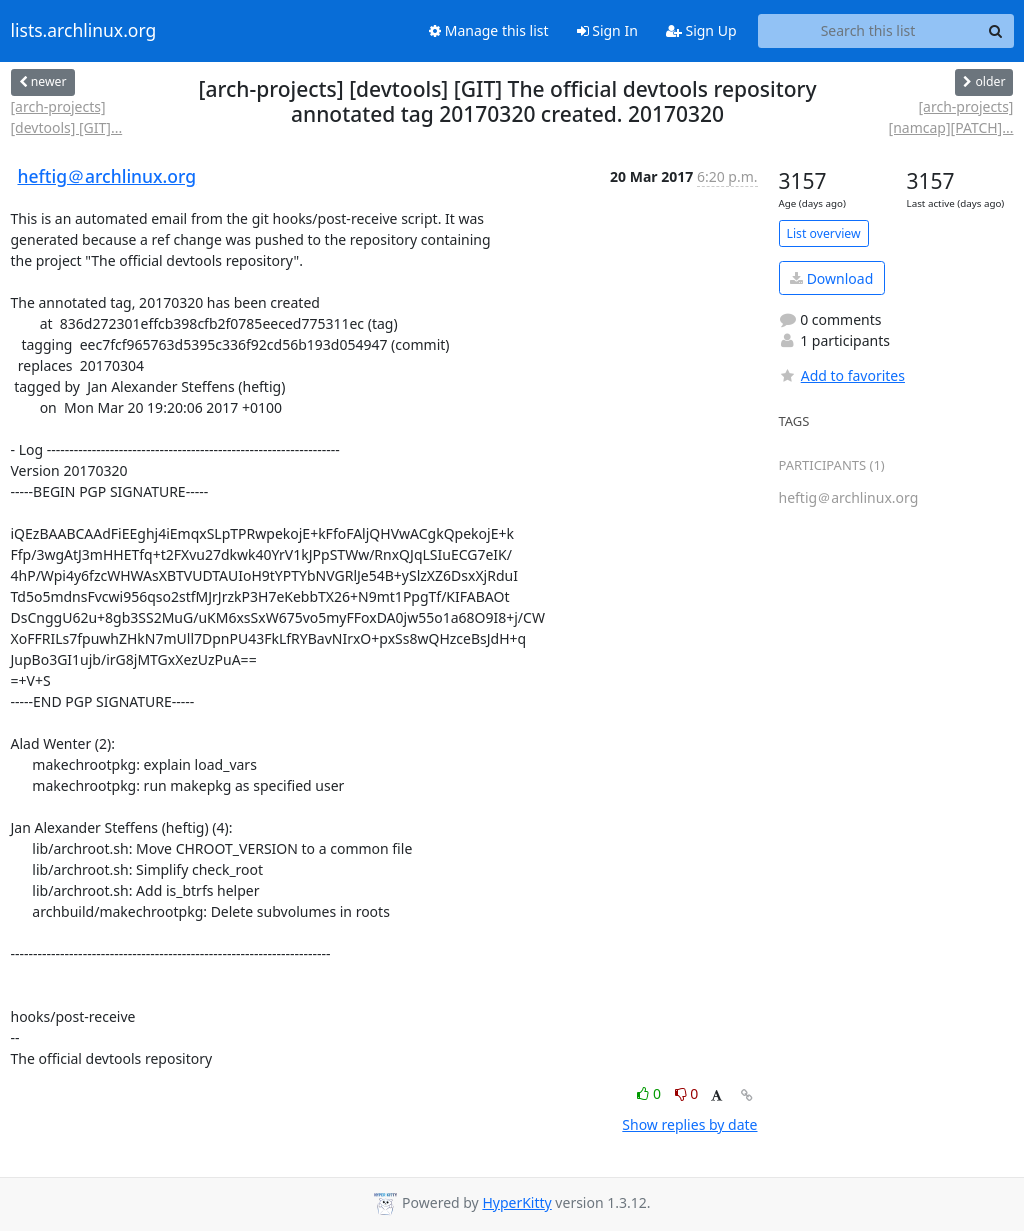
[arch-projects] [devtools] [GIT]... (67, 117)
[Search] (996, 31)
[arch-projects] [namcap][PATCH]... (951, 117)
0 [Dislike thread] (687, 1093)
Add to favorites (842, 375)
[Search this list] (868, 31)
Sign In (607, 30)
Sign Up (701, 30)
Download (831, 278)
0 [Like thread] (650, 1093)
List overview (824, 233)
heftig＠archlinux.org (107, 176)
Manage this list (489, 30)
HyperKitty (516, 1202)
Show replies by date (689, 1124)
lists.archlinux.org (84, 31)
